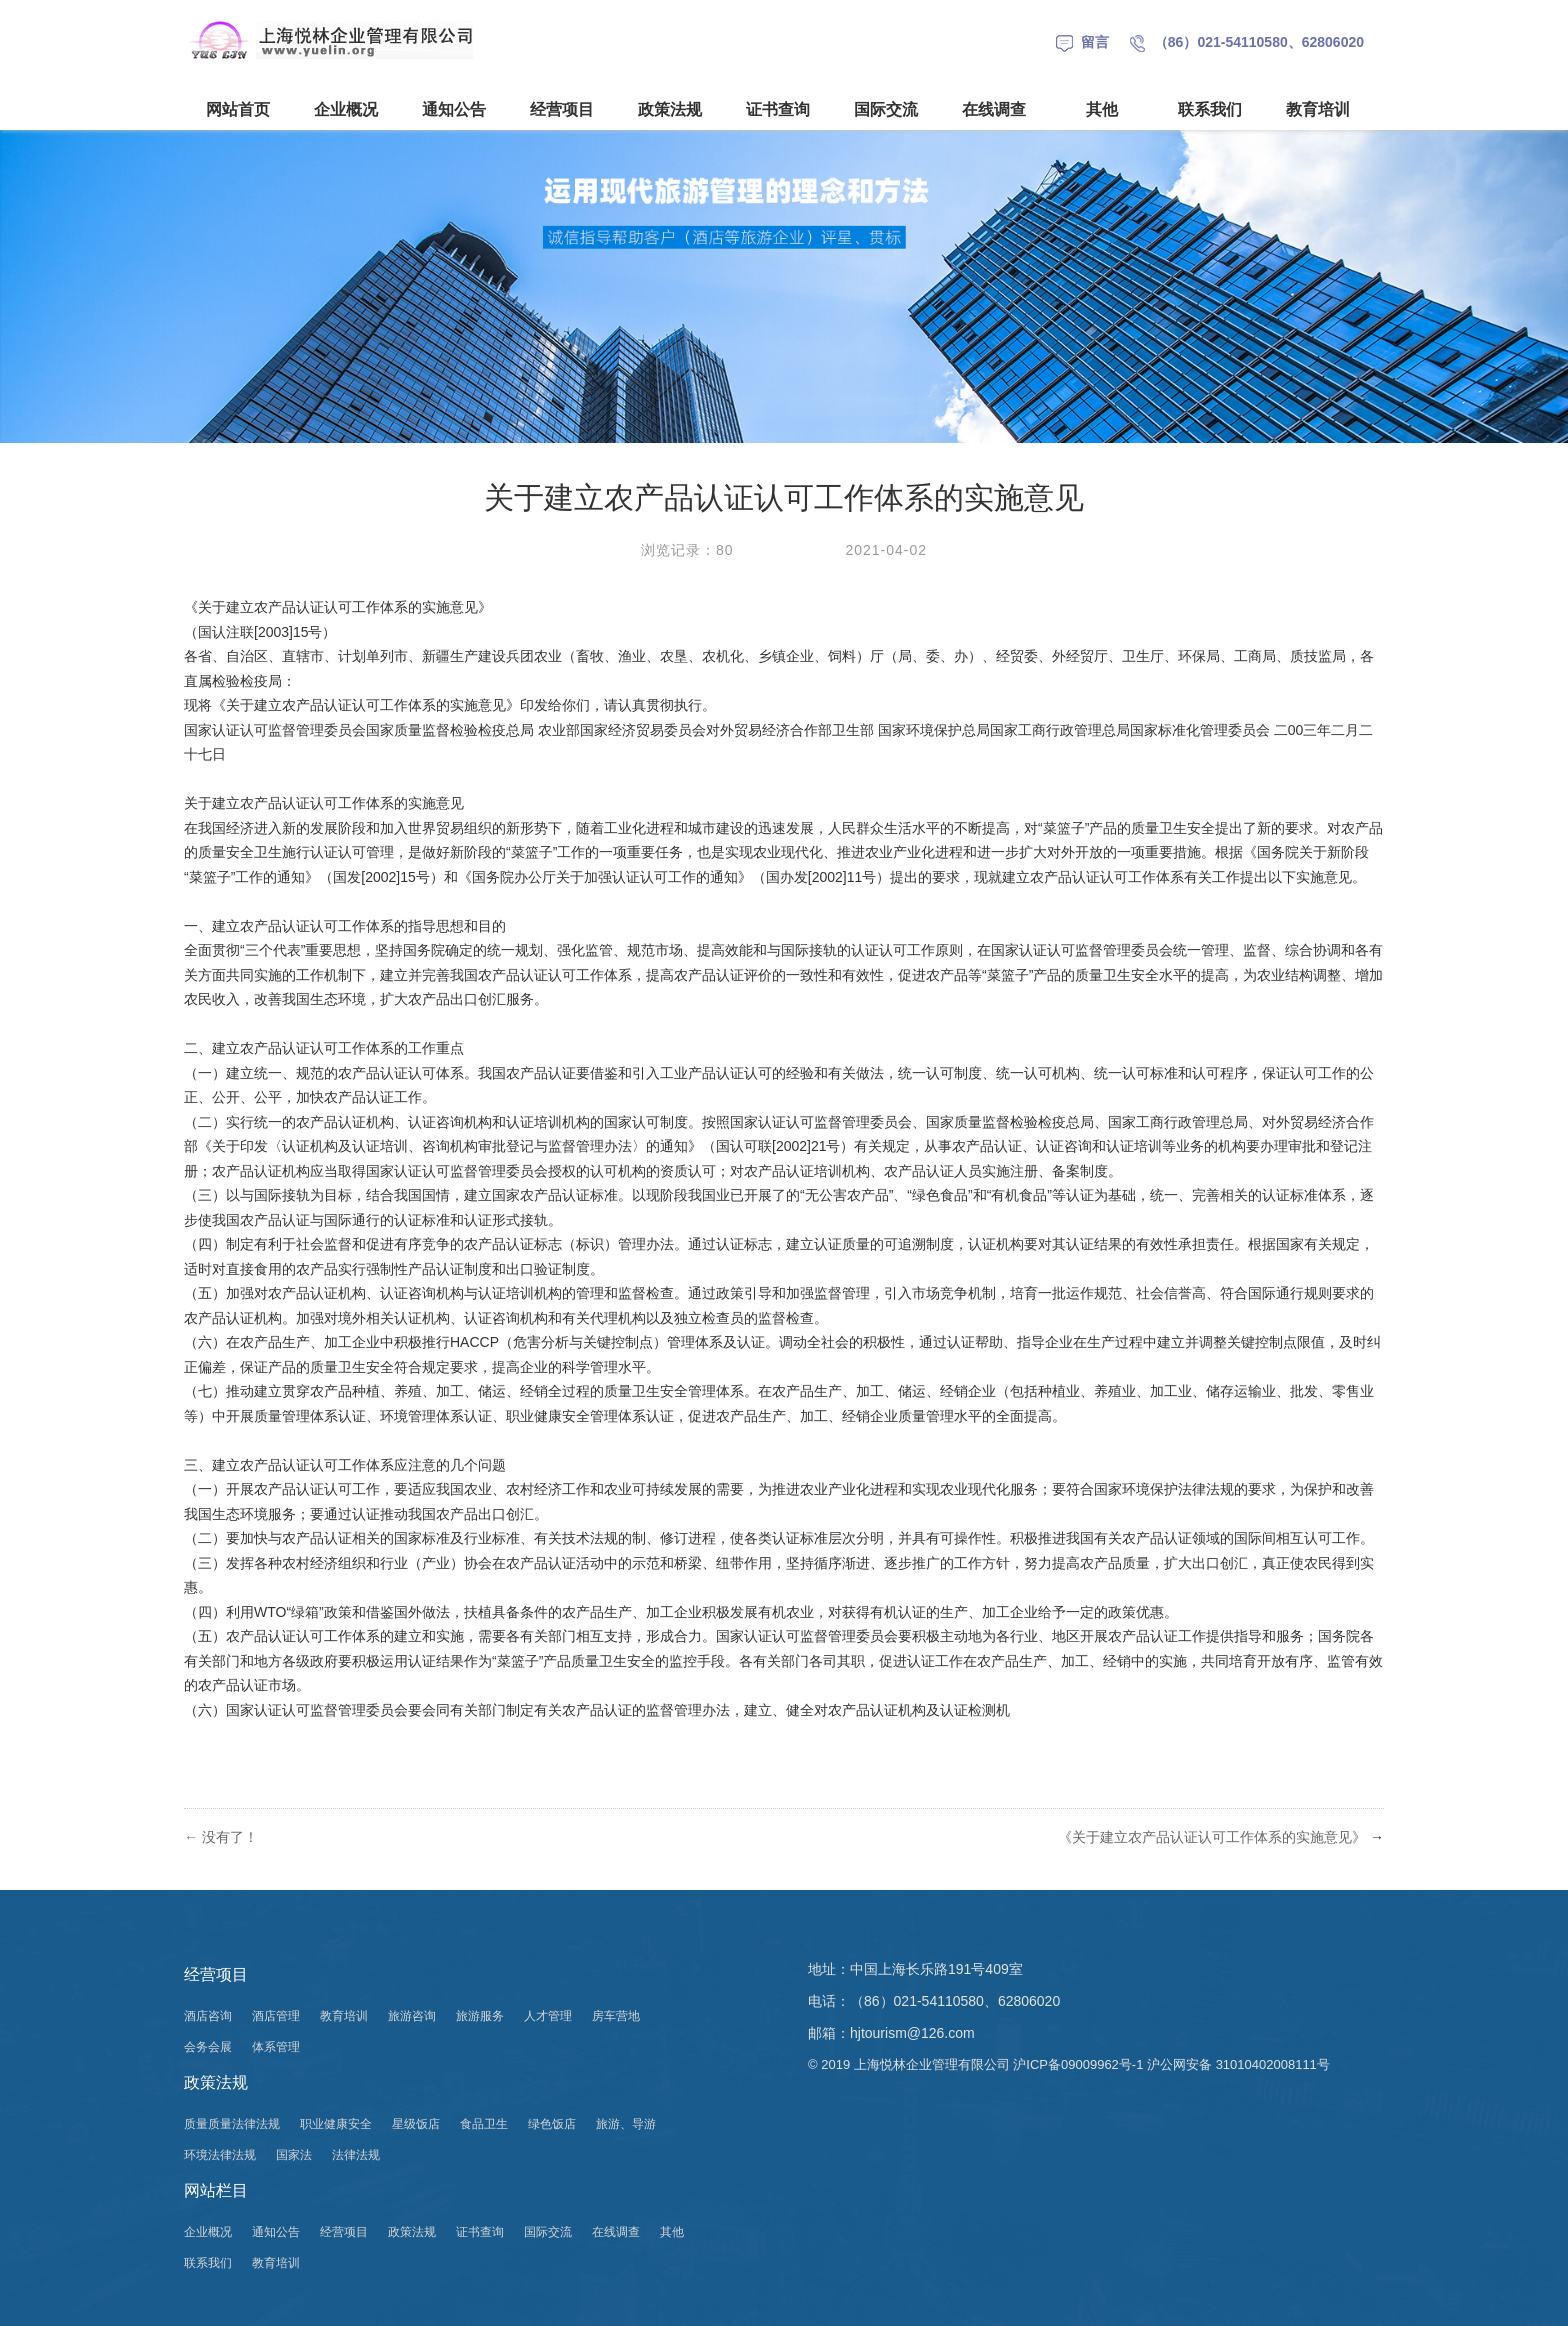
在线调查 (994, 109)
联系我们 (1210, 109)
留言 (1082, 42)
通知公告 (454, 109)
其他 (1102, 109)
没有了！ (221, 1837)
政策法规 (670, 109)
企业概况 (346, 109)
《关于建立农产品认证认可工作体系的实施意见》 (1212, 1837)
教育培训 (1318, 109)
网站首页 (238, 109)
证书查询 (778, 109)
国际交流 (886, 109)
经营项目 (562, 109)
